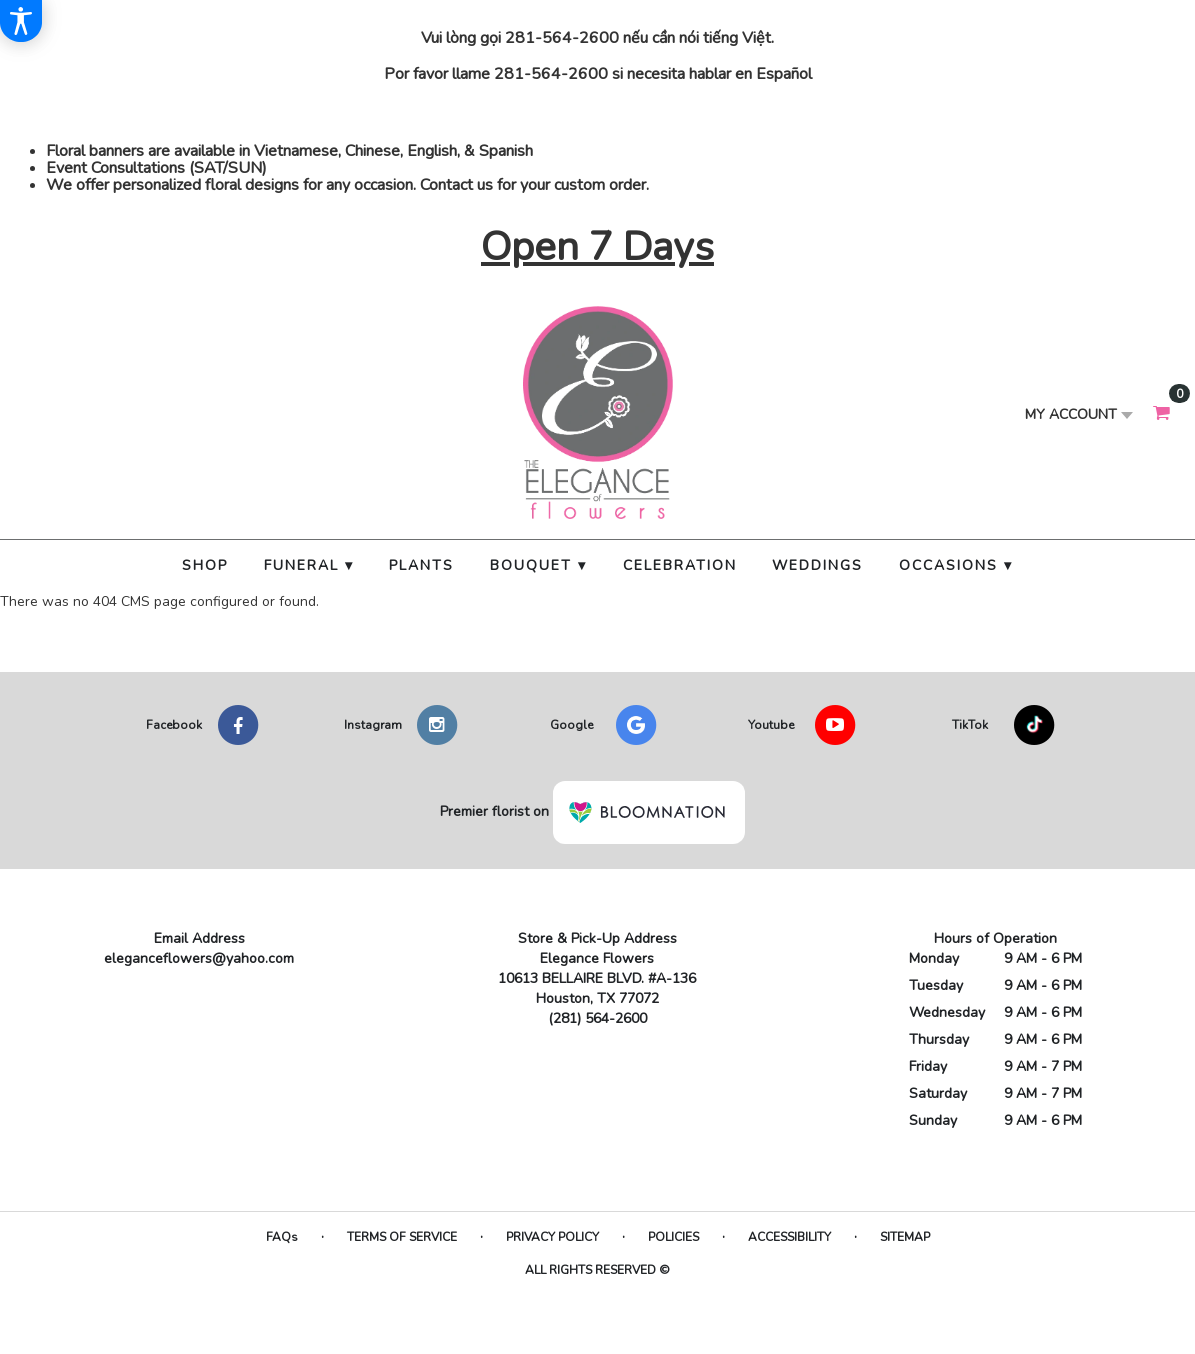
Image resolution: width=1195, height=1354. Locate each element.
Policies (673, 1237)
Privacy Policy (552, 1237)
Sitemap (905, 1237)
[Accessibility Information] (21, 21)
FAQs (282, 1237)
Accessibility (789, 1237)
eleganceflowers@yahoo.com (199, 958)
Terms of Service (402, 1237)
